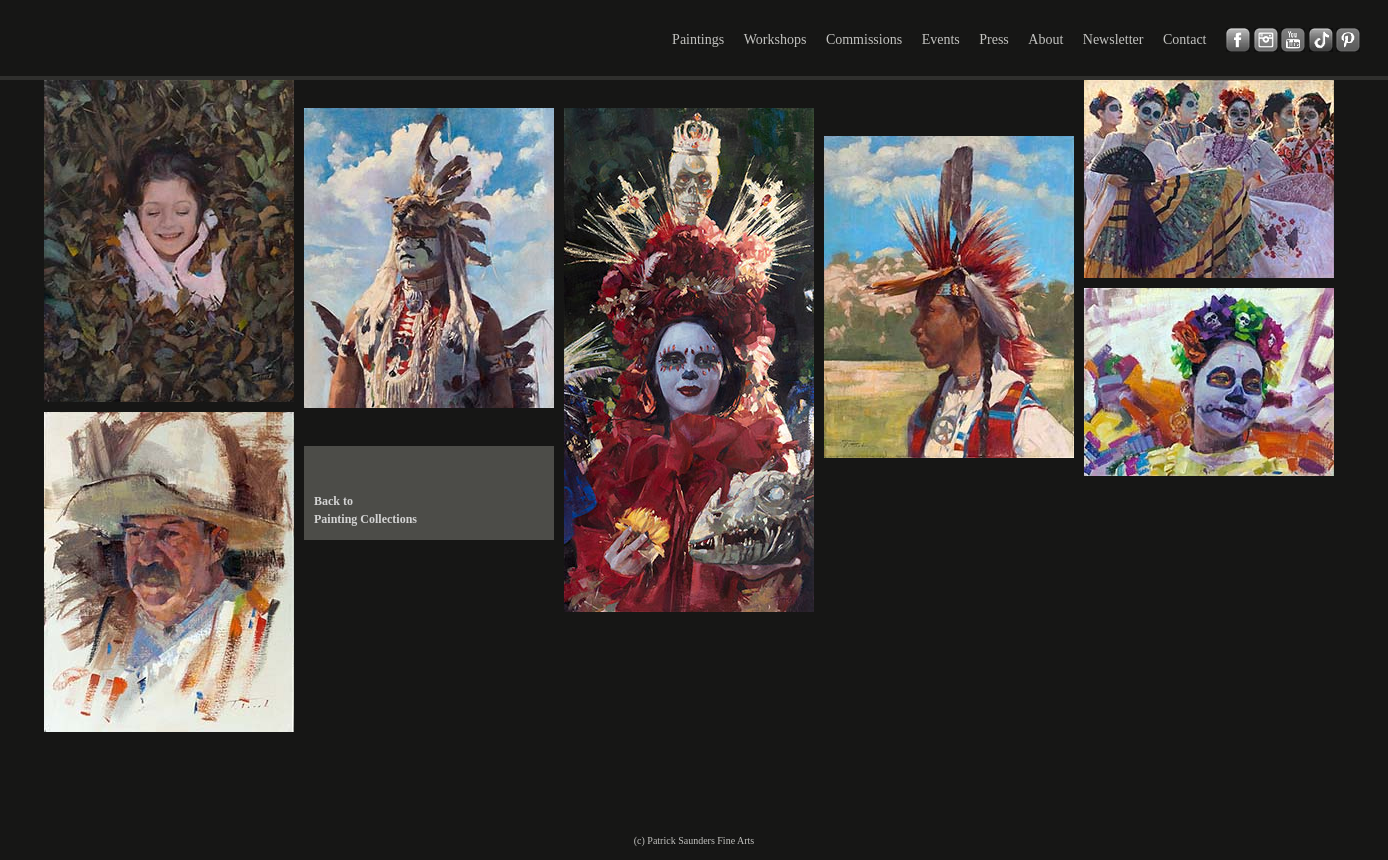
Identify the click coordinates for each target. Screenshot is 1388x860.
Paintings (698, 39)
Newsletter (1113, 39)
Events (941, 39)
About (1045, 39)
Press (994, 39)
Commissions (864, 39)
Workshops (775, 39)
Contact (1185, 39)
